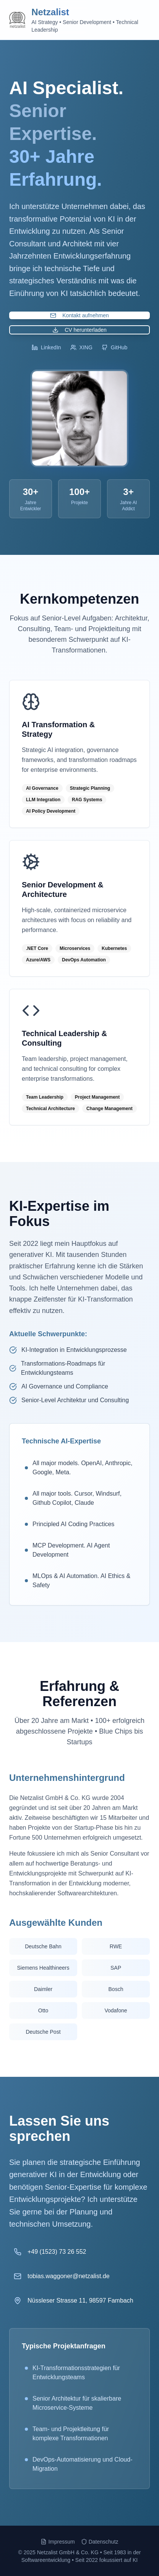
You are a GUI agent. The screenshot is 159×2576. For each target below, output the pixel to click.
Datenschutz (99, 2542)
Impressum (58, 2542)
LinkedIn (46, 347)
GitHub (115, 347)
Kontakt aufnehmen (79, 315)
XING (81, 347)
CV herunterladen (79, 330)
